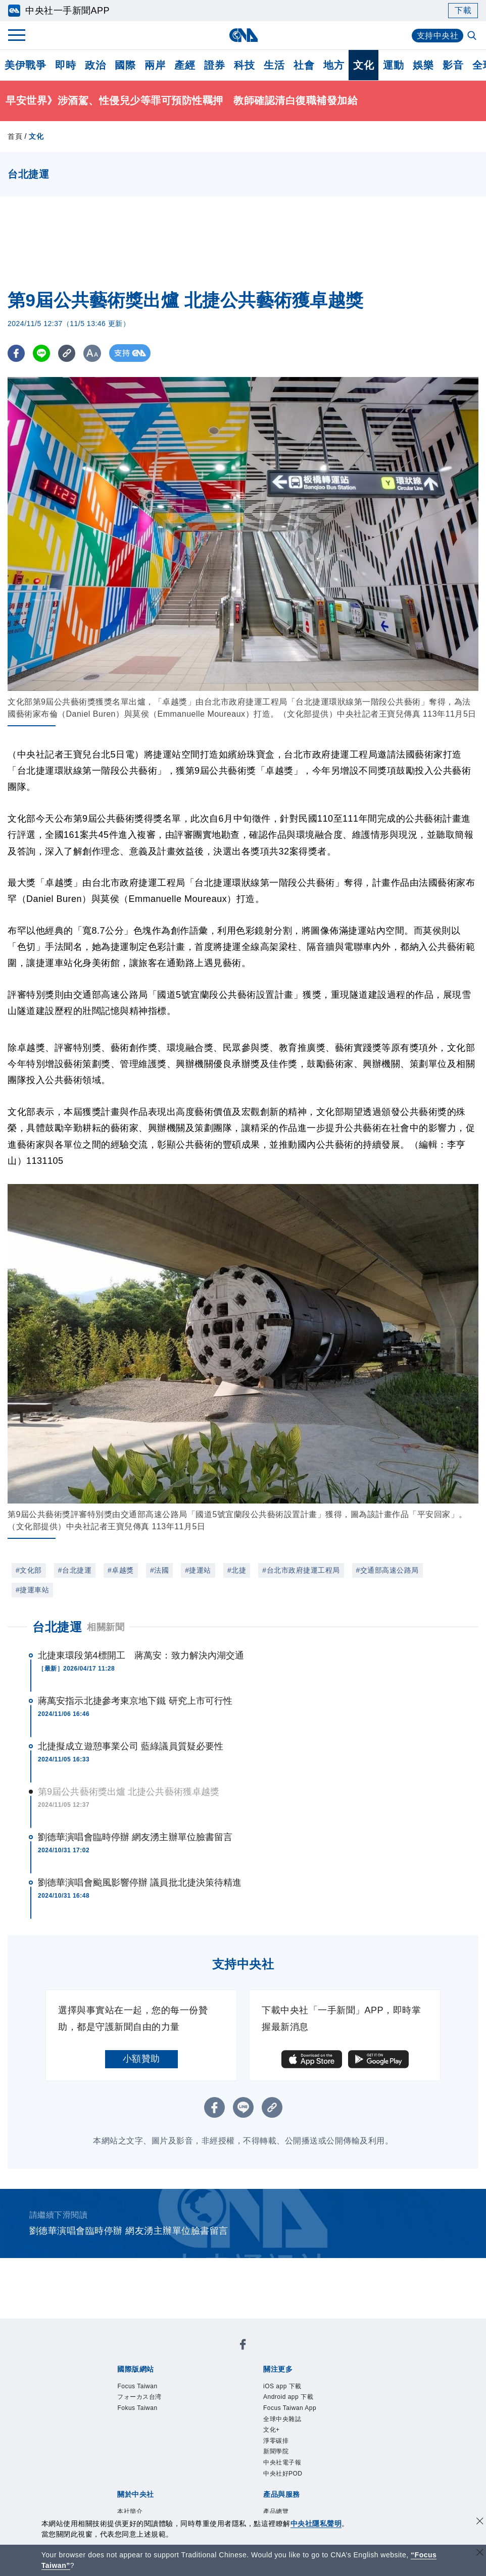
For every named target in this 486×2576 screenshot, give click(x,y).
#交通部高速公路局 (387, 1570)
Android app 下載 (288, 2396)
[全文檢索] (472, 36)
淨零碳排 (275, 2440)
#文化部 (29, 1570)
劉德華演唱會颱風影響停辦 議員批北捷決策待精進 (139, 1882)
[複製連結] (68, 353)
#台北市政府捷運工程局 (300, 1570)
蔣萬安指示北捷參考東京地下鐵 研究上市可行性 (135, 1701)
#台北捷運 (74, 1570)
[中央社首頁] (243, 35)
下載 (463, 10)
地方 (333, 65)
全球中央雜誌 (282, 2419)
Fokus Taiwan (137, 2407)
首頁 (15, 136)
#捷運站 (198, 1570)
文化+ (271, 2429)
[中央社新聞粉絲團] (243, 2346)
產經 (184, 65)
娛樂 (423, 65)
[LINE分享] (42, 353)
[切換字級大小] (94, 353)
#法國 (159, 1570)
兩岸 (154, 65)
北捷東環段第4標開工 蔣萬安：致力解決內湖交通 (141, 1655)
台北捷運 (57, 1627)
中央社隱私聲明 (316, 2523)
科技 (244, 65)
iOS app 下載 (282, 2386)
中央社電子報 (282, 2462)
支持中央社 (438, 35)
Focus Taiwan (137, 2386)
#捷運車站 (32, 1590)
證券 (214, 65)
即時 (65, 65)
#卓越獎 (121, 1570)
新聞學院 (275, 2451)
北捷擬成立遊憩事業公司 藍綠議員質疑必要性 (130, 1746)
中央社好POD (283, 2473)
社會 (304, 65)
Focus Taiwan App (289, 2407)
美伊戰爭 (25, 65)
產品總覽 (275, 2511)
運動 (393, 65)
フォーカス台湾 (139, 2396)
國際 (125, 65)
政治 (95, 65)
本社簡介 (129, 2511)
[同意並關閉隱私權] (479, 2522)
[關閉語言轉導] (479, 2553)
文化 (363, 65)
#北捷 (236, 1570)
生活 (274, 65)
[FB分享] (16, 353)
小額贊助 (141, 2059)
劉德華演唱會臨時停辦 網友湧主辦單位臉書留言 (135, 1837)
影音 (453, 65)
